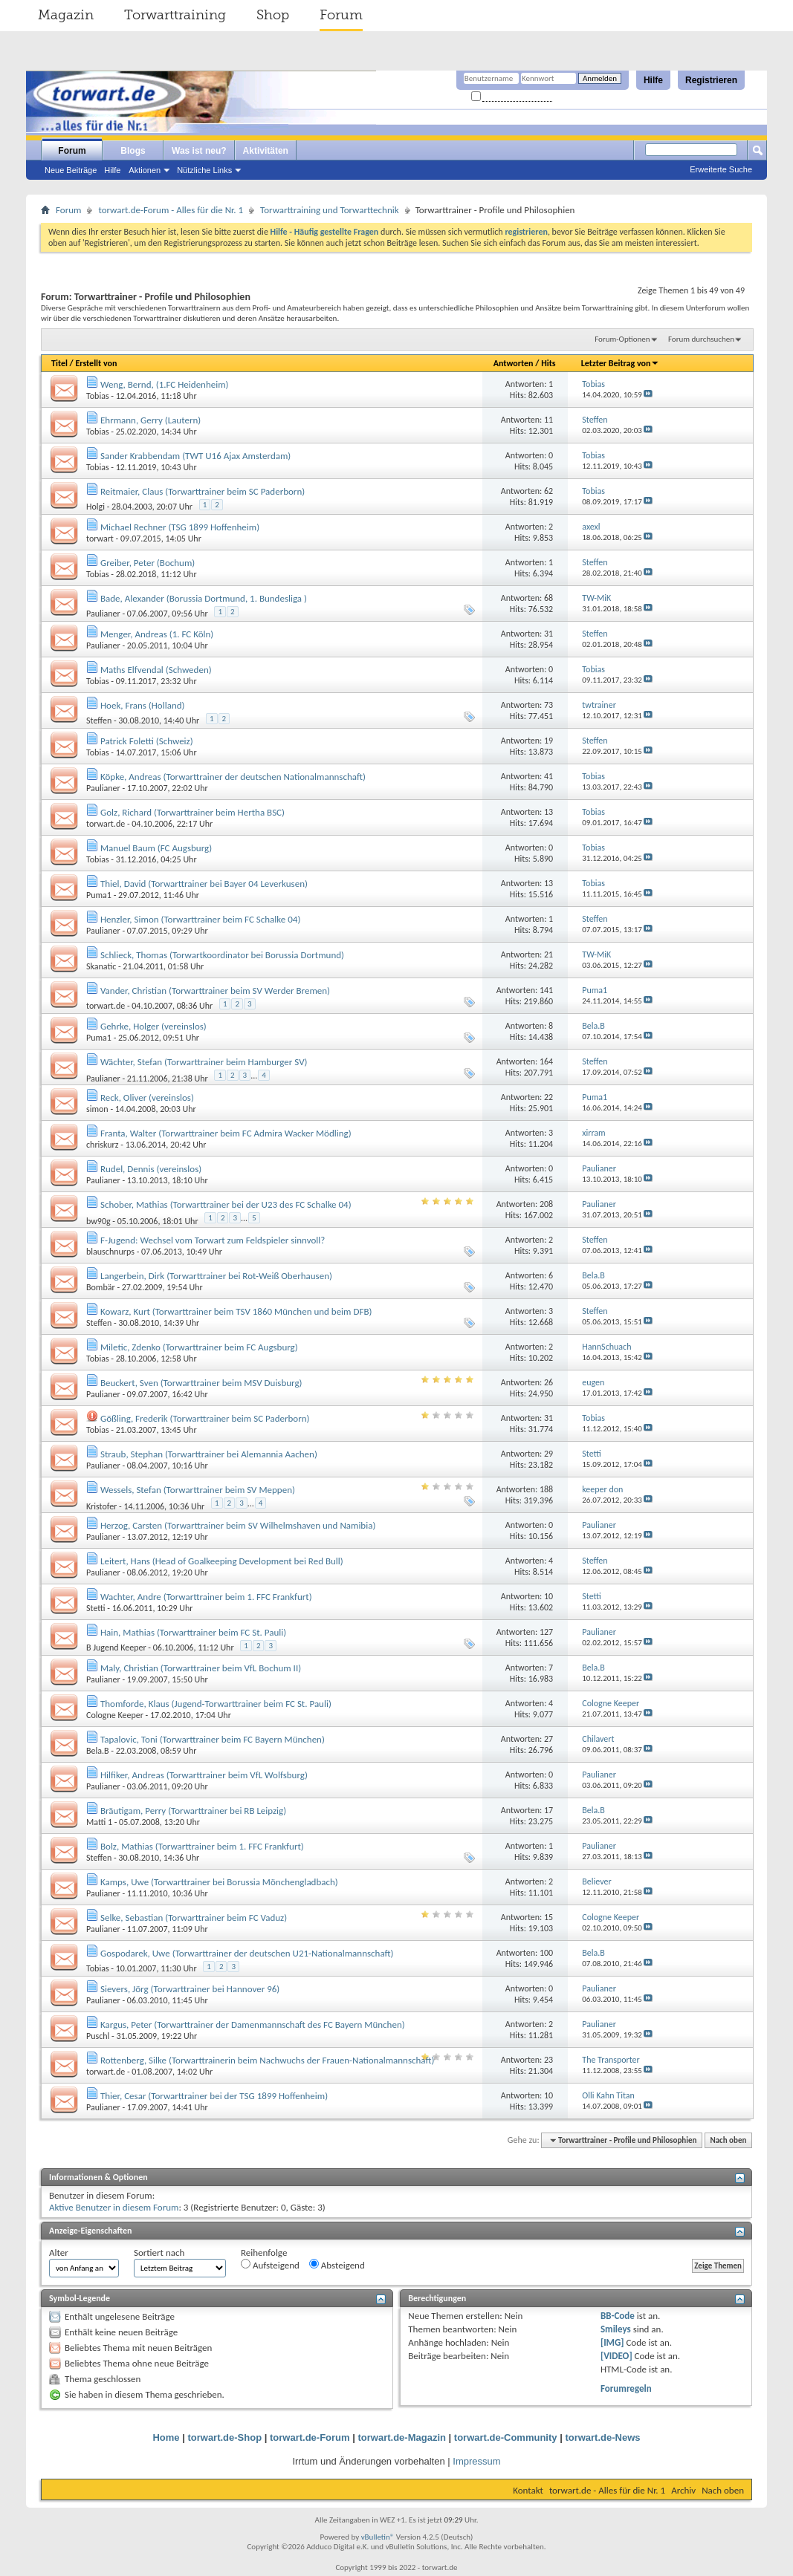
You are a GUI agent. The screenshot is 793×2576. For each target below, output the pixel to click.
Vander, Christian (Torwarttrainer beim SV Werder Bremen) (215, 990)
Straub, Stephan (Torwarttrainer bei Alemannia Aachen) (208, 1454)
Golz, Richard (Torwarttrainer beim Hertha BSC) (192, 812)
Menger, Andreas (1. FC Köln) (156, 634)
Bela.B (97, 1751)
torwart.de (105, 824)
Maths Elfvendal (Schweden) (156, 669)
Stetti (96, 1608)
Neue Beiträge (71, 170)
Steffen (98, 720)
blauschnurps (110, 1251)
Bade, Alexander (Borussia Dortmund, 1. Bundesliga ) (203, 598)
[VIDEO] (616, 2355)
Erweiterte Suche (721, 169)
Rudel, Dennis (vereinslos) (150, 1168)
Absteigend (337, 2265)
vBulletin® (378, 2537)
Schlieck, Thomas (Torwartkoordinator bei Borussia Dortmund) (222, 954)
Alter (58, 2252)
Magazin (66, 15)
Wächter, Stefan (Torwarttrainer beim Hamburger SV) (204, 1061)
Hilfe (653, 80)
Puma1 (98, 895)
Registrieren (711, 80)
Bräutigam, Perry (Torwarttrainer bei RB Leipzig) (193, 1810)
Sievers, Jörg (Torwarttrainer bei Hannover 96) (189, 1988)
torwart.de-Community (505, 2437)
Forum (341, 15)
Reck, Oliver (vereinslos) (147, 1097)
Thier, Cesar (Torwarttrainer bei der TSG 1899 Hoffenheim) (214, 2095)
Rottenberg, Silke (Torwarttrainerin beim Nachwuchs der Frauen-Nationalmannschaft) (267, 2060)
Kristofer (101, 1506)
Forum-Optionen (622, 339)
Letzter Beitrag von (620, 363)
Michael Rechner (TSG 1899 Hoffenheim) (179, 527)
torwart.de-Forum (310, 2437)
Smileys (616, 2329)
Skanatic (101, 966)
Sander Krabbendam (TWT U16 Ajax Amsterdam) (195, 455)
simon (97, 1109)
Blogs (132, 151)
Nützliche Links (204, 170)
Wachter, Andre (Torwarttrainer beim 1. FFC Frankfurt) (206, 1596)
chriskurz (102, 1144)
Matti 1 (99, 1822)
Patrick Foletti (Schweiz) (146, 741)
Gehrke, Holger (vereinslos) (153, 1026)
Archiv (683, 2490)
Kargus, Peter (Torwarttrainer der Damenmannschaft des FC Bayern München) (252, 2024)
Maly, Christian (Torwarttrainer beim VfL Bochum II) (200, 1668)
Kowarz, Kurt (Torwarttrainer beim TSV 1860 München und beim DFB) (236, 1311)
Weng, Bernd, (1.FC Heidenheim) (164, 384)
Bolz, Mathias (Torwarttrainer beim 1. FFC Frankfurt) (202, 1846)
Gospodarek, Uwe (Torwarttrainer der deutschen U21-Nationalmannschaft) (247, 1953)
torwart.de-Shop (224, 2437)
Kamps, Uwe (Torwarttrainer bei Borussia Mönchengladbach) (219, 1881)
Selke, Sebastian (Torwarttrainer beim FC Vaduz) (193, 1917)
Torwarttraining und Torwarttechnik (329, 209)
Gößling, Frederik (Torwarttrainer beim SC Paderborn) (205, 1418)
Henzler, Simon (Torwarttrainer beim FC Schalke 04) (200, 919)
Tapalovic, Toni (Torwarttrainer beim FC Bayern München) (212, 1739)
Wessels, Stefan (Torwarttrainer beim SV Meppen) (197, 1489)
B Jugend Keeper (116, 1647)
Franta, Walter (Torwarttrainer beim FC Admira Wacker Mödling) (226, 1133)
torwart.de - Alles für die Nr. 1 (607, 2490)
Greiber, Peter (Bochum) (147, 562)
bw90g (98, 1221)
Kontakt (528, 2490)
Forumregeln (626, 2388)
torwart (100, 538)
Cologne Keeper (114, 1715)
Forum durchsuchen (701, 339)
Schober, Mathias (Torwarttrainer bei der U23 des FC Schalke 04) (226, 1204)
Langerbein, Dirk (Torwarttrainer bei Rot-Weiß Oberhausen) (216, 1275)
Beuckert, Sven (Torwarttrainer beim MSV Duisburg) (201, 1382)
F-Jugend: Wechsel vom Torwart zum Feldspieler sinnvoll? (212, 1240)
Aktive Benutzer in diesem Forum (113, 2207)
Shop (272, 15)
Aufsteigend (270, 2265)
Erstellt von (96, 363)
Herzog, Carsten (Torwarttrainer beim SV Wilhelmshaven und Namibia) (237, 1525)
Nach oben (728, 2140)
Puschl (97, 2036)
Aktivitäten (265, 151)
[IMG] (612, 2342)
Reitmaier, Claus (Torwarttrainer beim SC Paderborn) (202, 491)
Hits (548, 363)
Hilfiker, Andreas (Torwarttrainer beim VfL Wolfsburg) (204, 1774)
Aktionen (145, 170)
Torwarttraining (175, 15)
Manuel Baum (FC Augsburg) (156, 847)
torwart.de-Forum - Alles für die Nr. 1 (170, 209)
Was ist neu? (199, 151)
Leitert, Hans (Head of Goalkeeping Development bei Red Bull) (221, 1561)
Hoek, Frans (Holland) (142, 705)
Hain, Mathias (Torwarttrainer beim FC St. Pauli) (193, 1632)
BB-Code (618, 2315)
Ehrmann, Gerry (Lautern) (150, 420)
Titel (59, 363)
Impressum (476, 2461)
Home (165, 2437)
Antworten (513, 363)
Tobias (97, 396)
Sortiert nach (159, 2252)
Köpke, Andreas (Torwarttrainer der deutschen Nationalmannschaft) (233, 776)
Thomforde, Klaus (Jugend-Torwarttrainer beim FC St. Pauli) (215, 1703)
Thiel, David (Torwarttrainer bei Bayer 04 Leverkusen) (204, 883)
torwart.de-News (602, 2437)
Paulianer (103, 613)
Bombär (100, 1287)
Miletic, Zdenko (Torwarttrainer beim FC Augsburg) (199, 1347)
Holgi (95, 506)
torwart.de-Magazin (402, 2437)
